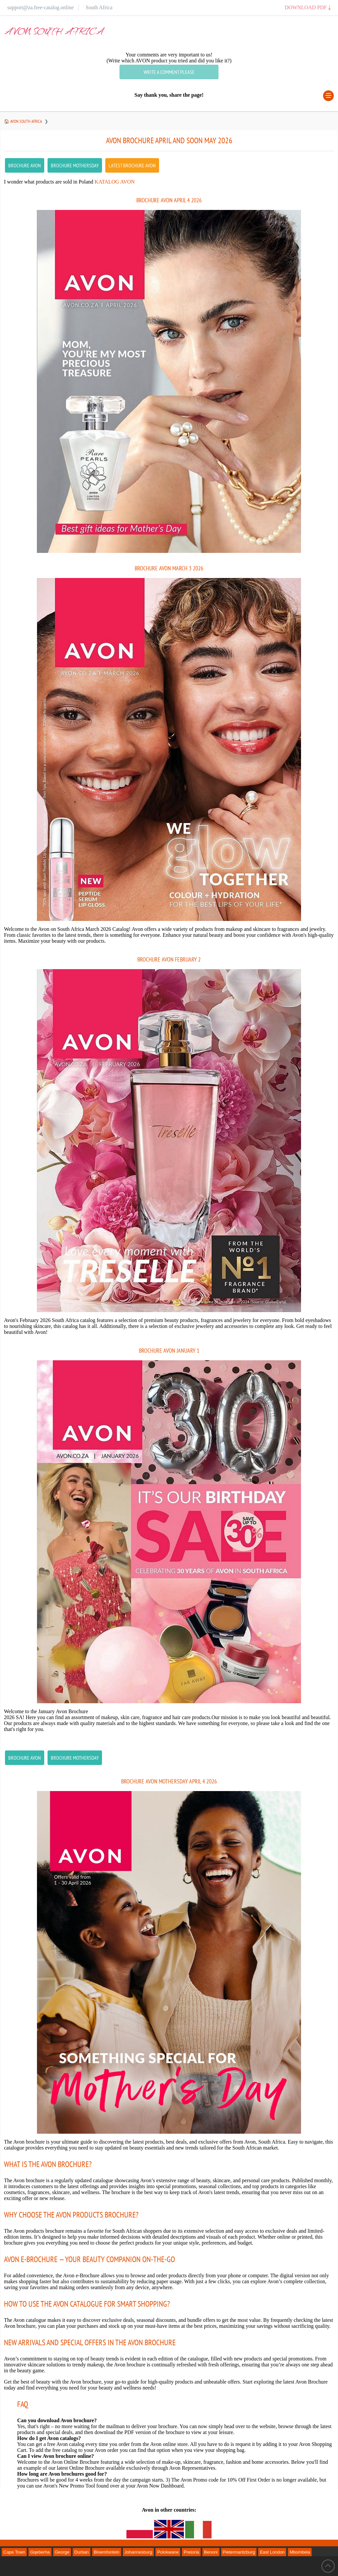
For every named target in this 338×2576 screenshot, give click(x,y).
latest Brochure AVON (132, 165)
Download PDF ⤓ (308, 7)
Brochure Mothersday (75, 165)
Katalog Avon (115, 182)
